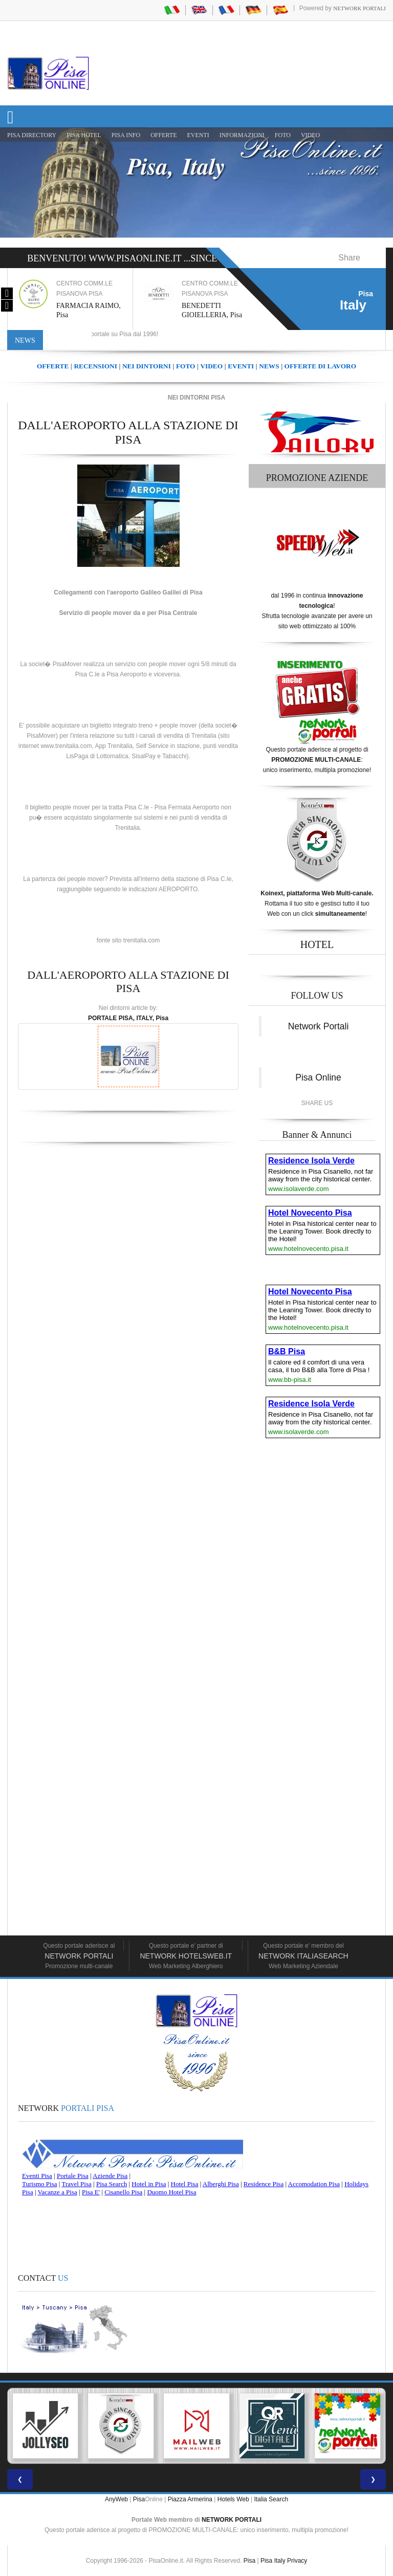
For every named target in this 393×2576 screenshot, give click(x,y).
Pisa (139, 2499)
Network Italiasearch (303, 1956)
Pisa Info (126, 135)
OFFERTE (163, 135)
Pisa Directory (31, 135)
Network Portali (359, 8)
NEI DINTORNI (146, 366)
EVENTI (198, 135)
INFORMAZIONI (242, 135)
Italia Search (271, 2499)
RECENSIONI (95, 366)
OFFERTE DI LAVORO (320, 366)
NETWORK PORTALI (231, 2519)
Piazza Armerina (190, 2499)
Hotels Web (233, 2499)
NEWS (269, 366)
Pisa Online (318, 1077)
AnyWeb (116, 2499)
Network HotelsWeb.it (186, 1956)
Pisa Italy (273, 2560)
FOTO (283, 135)
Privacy (297, 2560)
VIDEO (310, 135)
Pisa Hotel (84, 135)
